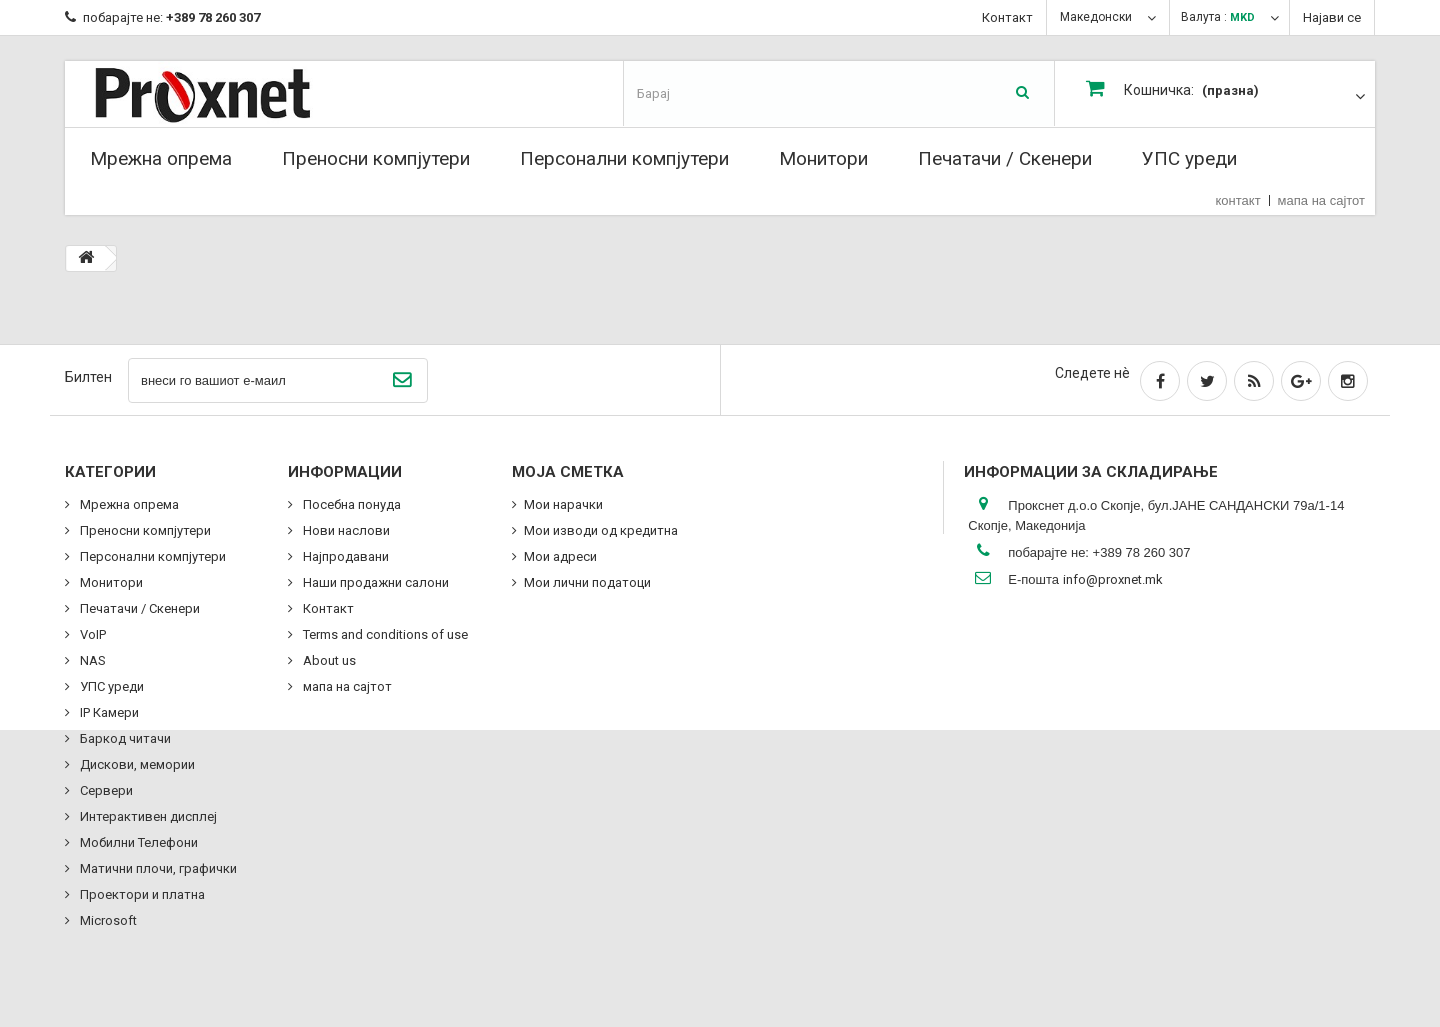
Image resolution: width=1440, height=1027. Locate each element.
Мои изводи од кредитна (601, 530)
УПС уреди (1189, 158)
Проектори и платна (141, 894)
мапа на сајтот (1321, 200)
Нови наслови (345, 530)
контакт (1238, 200)
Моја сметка (568, 472)
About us (328, 660)
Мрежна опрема (161, 158)
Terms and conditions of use (384, 634)
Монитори (823, 158)
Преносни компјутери (376, 158)
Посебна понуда (350, 504)
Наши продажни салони (374, 582)
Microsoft (107, 920)
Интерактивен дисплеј (147, 816)
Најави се (1332, 17)
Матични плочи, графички (157, 868)
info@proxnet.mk (1113, 579)
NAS (91, 660)
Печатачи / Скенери (1005, 158)
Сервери (105, 790)
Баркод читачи (124, 738)
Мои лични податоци (587, 582)
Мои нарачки (563, 504)
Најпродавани (344, 556)
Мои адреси (560, 556)
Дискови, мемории (136, 764)
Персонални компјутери (624, 158)
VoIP (91, 634)
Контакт (1007, 17)
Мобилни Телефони (137, 842)
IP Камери (108, 712)
